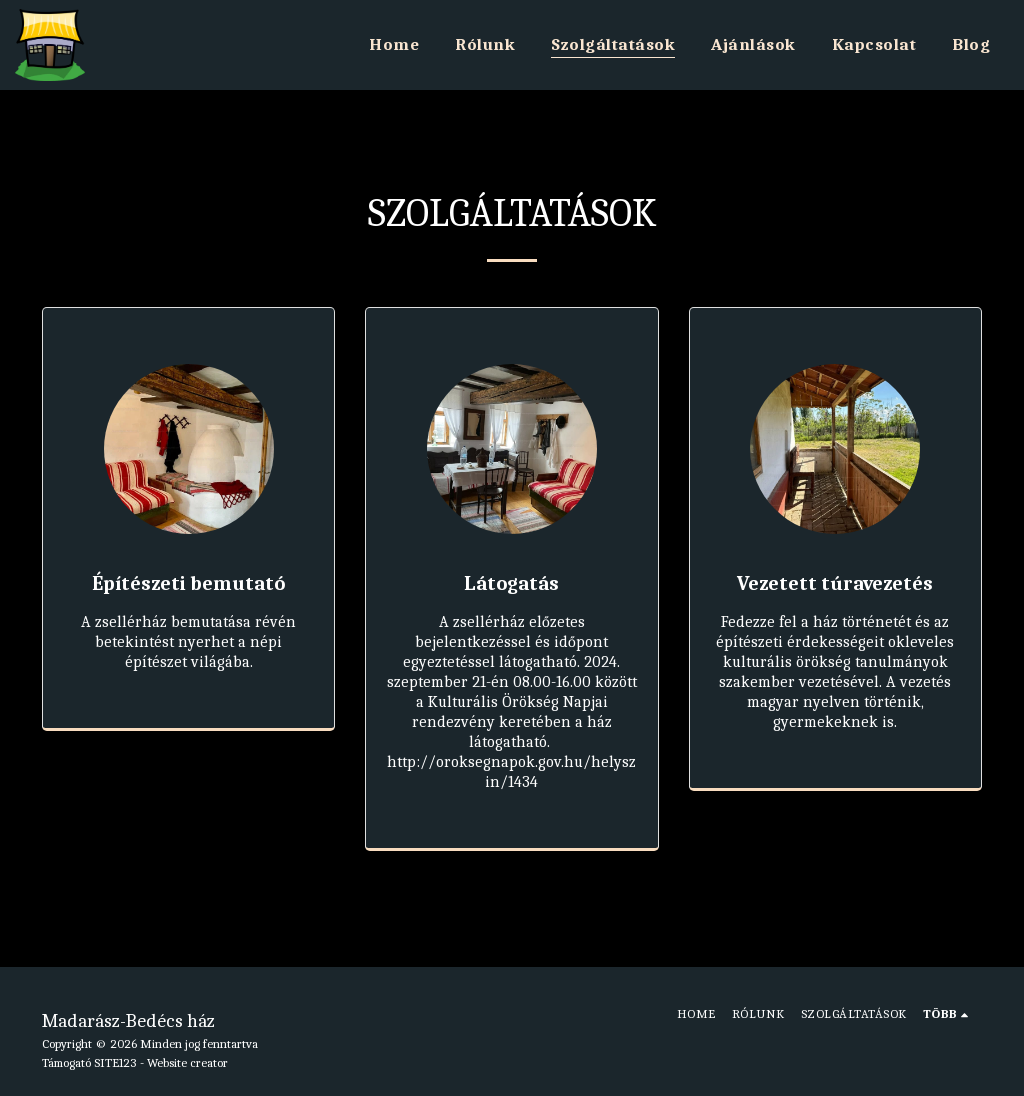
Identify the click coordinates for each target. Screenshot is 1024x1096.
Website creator (187, 1062)
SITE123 (115, 1062)
